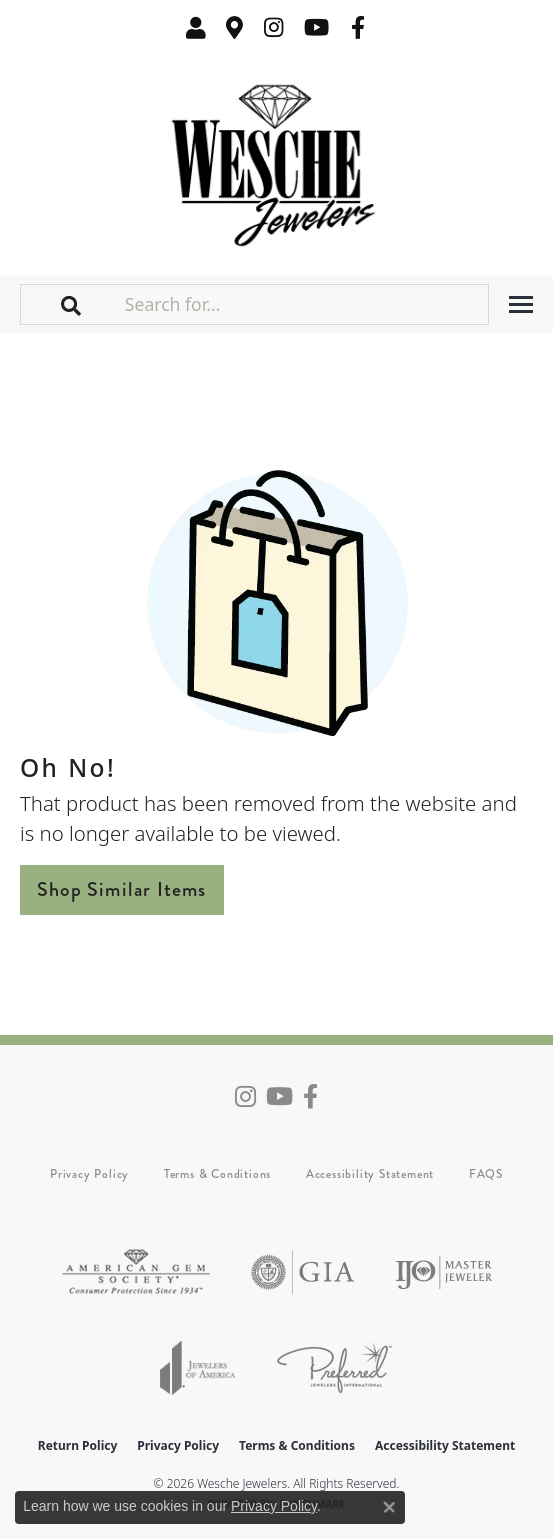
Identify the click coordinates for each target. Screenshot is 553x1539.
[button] (196, 27)
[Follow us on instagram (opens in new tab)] (274, 27)
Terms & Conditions (217, 1174)
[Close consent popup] (389, 1507)
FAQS (486, 1174)
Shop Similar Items (122, 889)
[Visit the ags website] (136, 1272)
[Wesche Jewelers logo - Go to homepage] (276, 160)
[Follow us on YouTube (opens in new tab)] (316, 27)
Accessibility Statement (370, 1174)
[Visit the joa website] (198, 1367)
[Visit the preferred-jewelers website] (334, 1367)
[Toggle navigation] (521, 304)
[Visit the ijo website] (443, 1272)
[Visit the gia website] (303, 1272)
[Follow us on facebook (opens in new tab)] (358, 27)
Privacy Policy (89, 1174)
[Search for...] (304, 304)
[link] (235, 27)
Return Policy (78, 1445)
